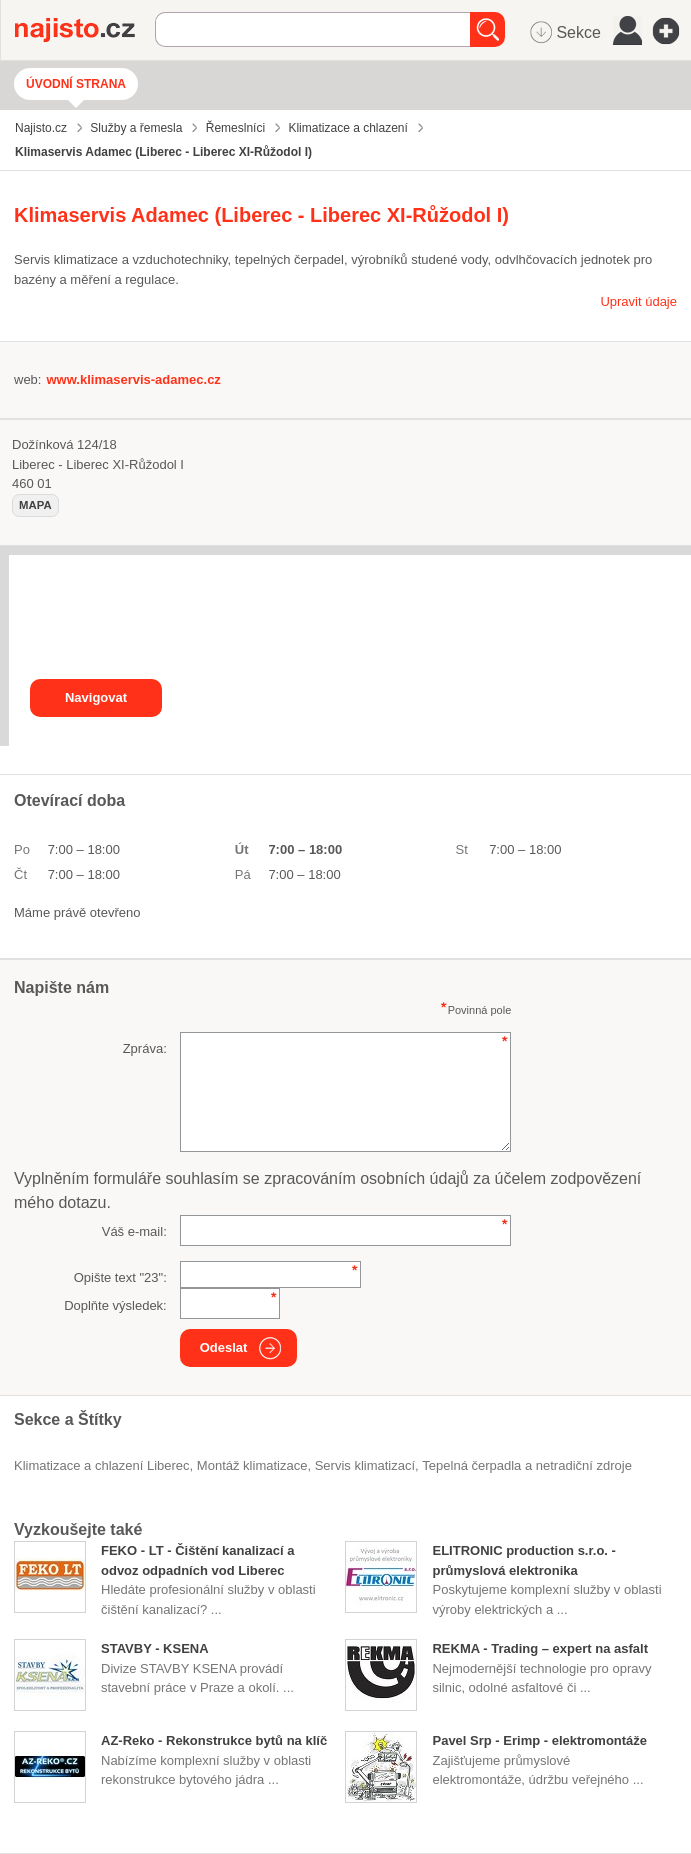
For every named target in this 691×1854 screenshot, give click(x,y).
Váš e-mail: (134, 1231)
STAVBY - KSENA (155, 1648)
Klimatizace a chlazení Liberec (102, 1465)
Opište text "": (120, 1277)
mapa (35, 505)
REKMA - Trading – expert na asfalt (540, 1648)
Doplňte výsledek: (115, 1305)
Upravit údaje (638, 301)
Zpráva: (145, 1048)
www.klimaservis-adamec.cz (133, 379)
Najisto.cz (85, 30)
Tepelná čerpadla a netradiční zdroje (527, 1465)
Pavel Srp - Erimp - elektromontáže (539, 1740)
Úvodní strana (76, 84)
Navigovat (96, 697)
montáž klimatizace (252, 1465)
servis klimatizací (365, 1465)
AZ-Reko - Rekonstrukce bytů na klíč (214, 1740)
